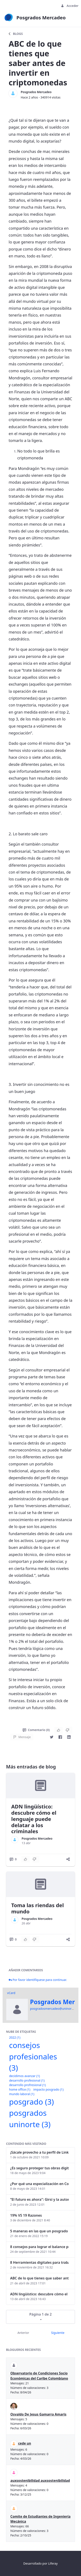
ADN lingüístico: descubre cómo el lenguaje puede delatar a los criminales (33, 1819)
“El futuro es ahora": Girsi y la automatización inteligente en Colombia (39, 2199)
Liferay (53, 2563)
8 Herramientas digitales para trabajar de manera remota (39, 2262)
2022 (14, 2037)
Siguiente (57, 2333)
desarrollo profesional (26, 2080)
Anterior (23, 2333)
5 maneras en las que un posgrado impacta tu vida (39, 2231)
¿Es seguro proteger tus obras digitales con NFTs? (39, 2168)
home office (19, 2089)
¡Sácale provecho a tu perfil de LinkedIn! (39, 2152)
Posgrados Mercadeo (36, 92)
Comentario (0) (36, 1730)
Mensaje (22, 1737)
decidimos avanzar (24, 2076)
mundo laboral (21, 2094)
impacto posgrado (48, 2089)
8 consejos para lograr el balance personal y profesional (39, 2246)
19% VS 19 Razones (26, 2215)
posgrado (31, 2102)
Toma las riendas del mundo (37, 1908)
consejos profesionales (33, 2056)
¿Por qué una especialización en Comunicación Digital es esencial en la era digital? (39, 2183)
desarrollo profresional (27, 2085)
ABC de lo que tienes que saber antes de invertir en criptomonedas (39, 2278)
